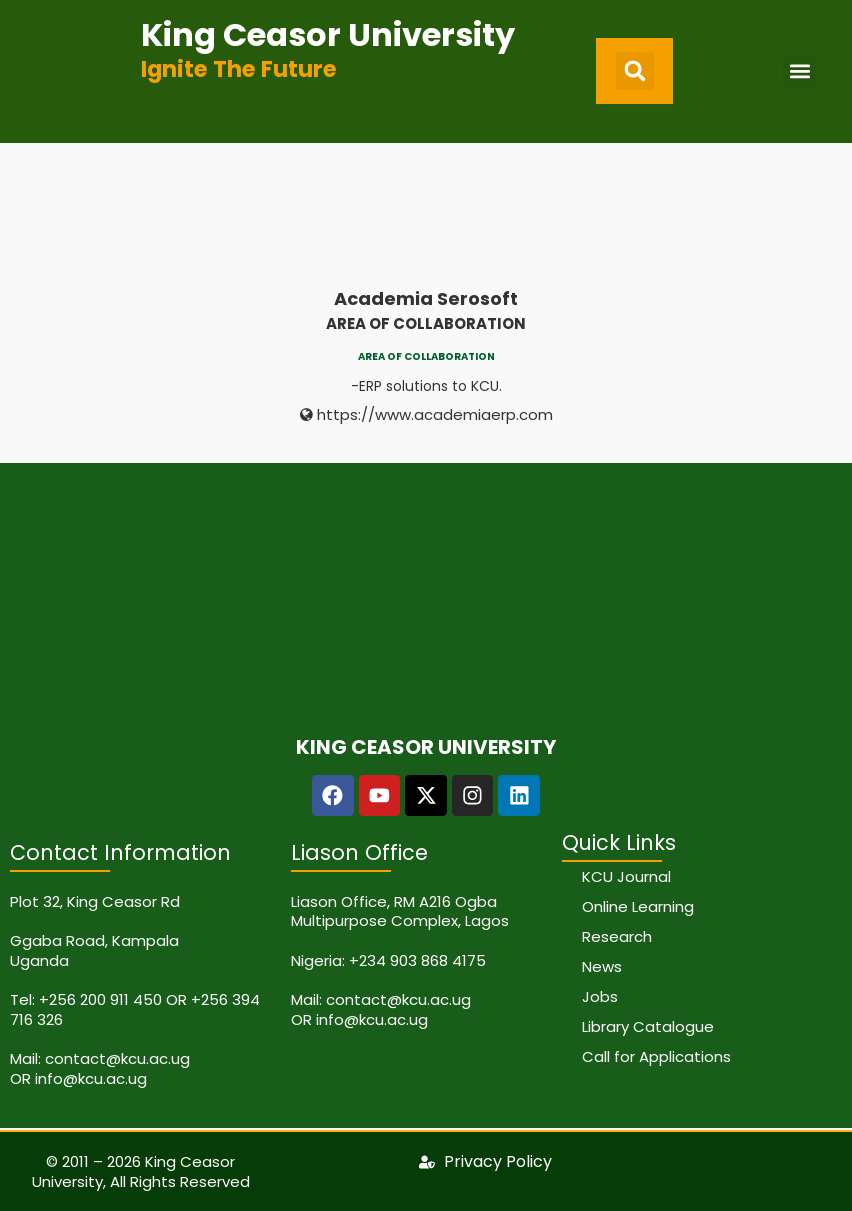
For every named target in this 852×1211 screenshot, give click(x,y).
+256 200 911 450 (100, 999)
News (602, 966)
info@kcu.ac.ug (91, 1078)
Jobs (600, 996)
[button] (635, 71)
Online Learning (638, 906)
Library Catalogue (648, 1026)
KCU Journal (626, 876)
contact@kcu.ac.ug (117, 1058)
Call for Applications (656, 1056)
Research (617, 936)
